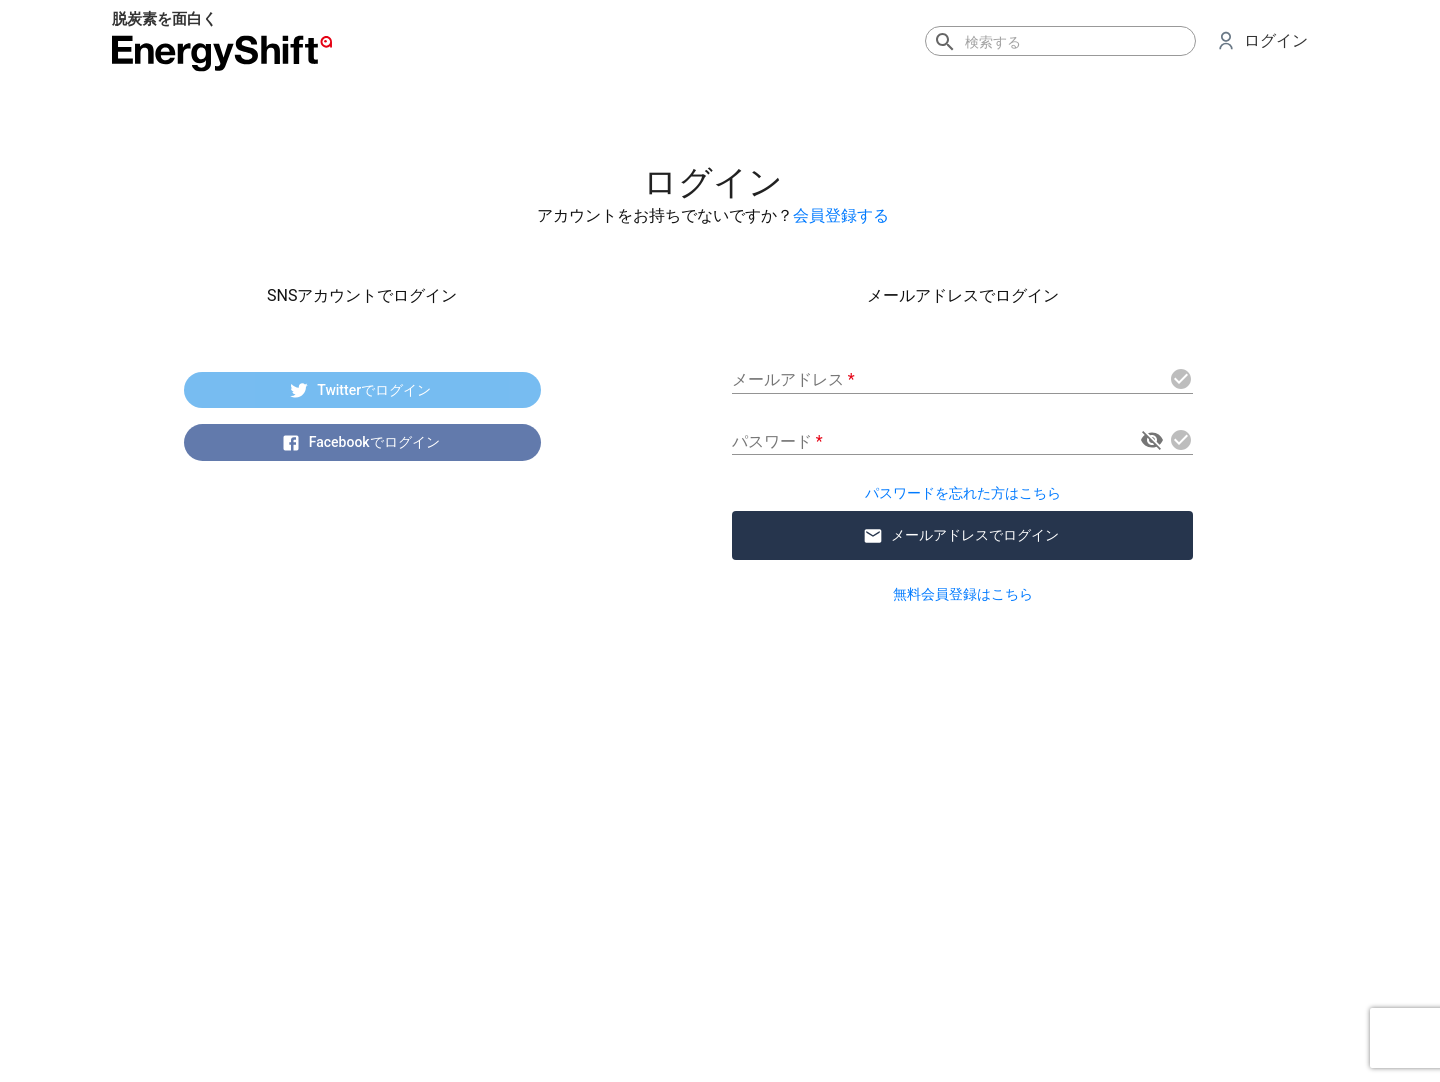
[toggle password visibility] (1152, 440)
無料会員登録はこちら (963, 594)
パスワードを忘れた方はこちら (963, 493)
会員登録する (841, 215)
